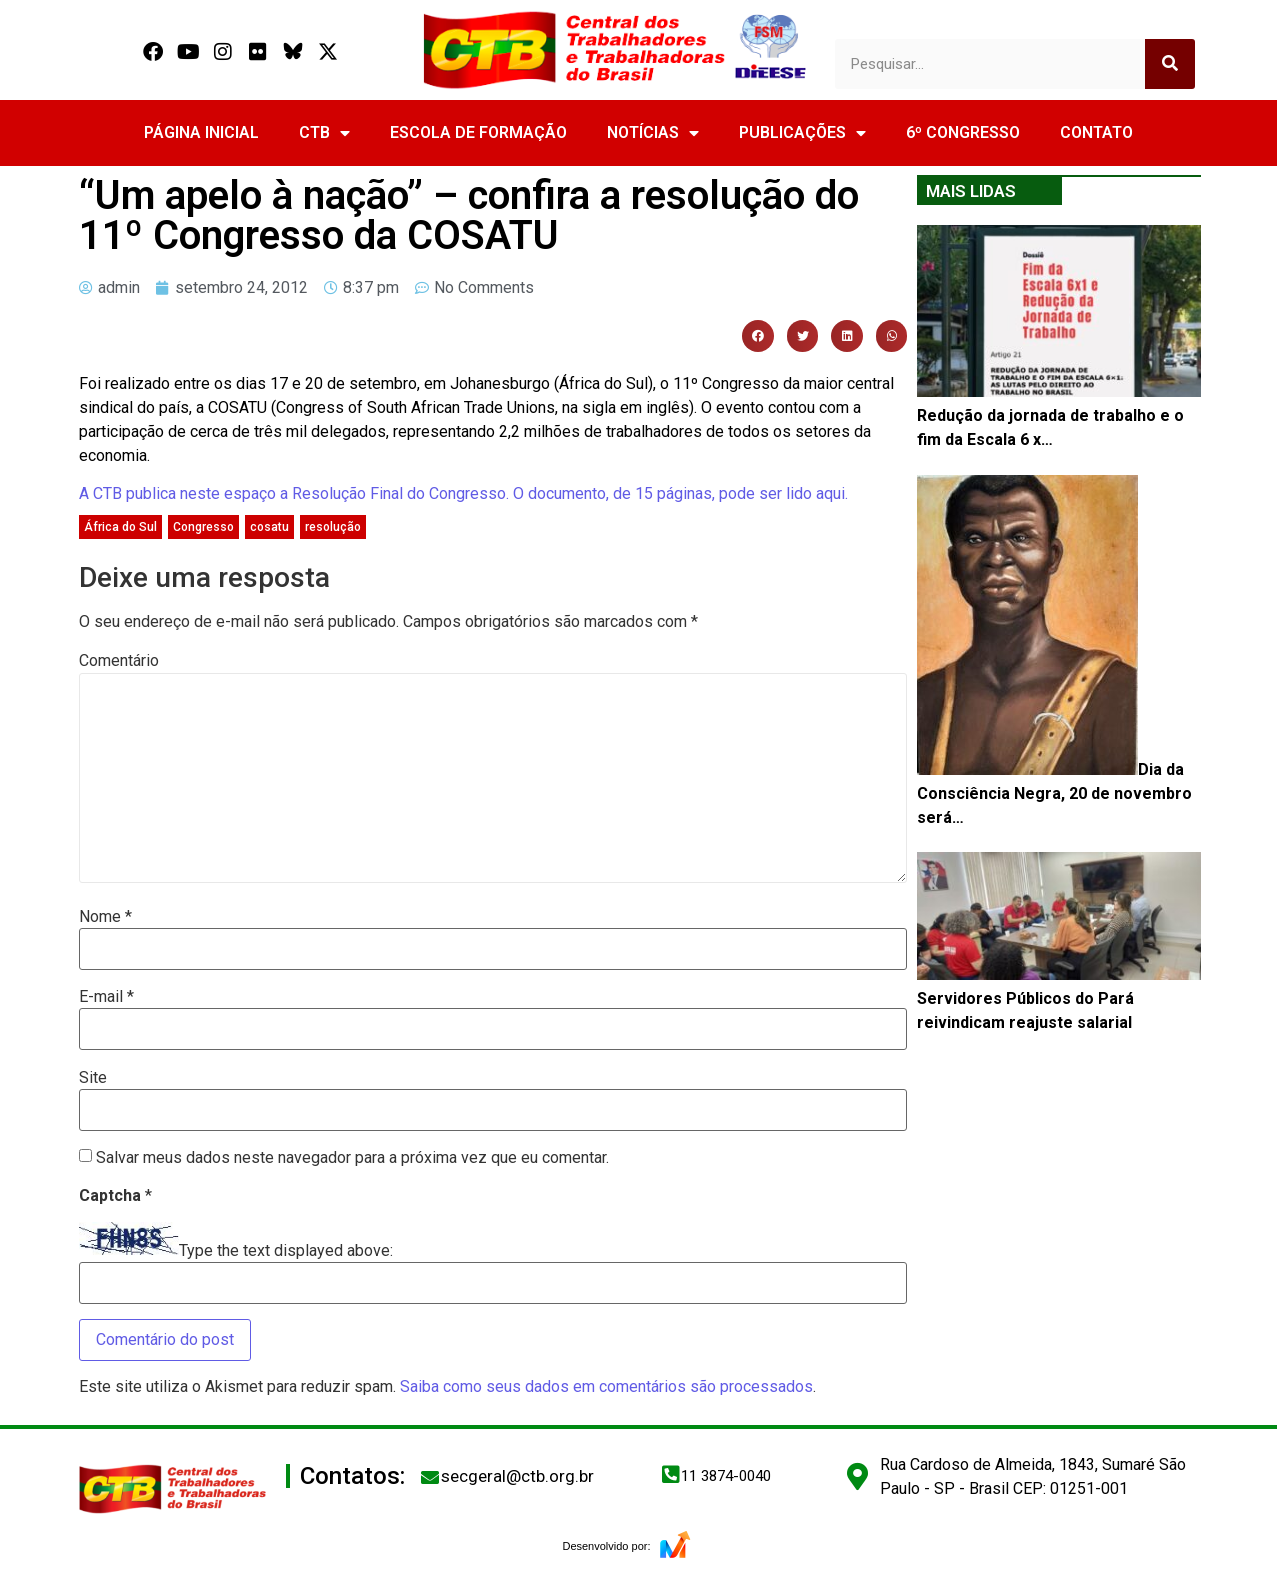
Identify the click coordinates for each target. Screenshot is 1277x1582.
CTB (324, 133)
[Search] (1170, 64)
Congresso (203, 527)
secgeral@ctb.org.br (517, 1476)
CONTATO (1096, 132)
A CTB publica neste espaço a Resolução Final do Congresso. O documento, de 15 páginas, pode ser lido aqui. (463, 493)
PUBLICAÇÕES (802, 133)
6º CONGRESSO (963, 132)
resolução (333, 527)
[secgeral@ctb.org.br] (430, 1477)
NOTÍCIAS (653, 133)
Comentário (119, 661)
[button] (758, 336)
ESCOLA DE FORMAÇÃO (478, 132)
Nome (105, 917)
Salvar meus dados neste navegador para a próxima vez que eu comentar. (352, 1158)
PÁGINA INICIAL (201, 132)
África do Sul (120, 527)
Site (93, 1078)
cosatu (269, 527)
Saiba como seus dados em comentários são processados (606, 1386)
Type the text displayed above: (286, 1251)
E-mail (106, 997)
